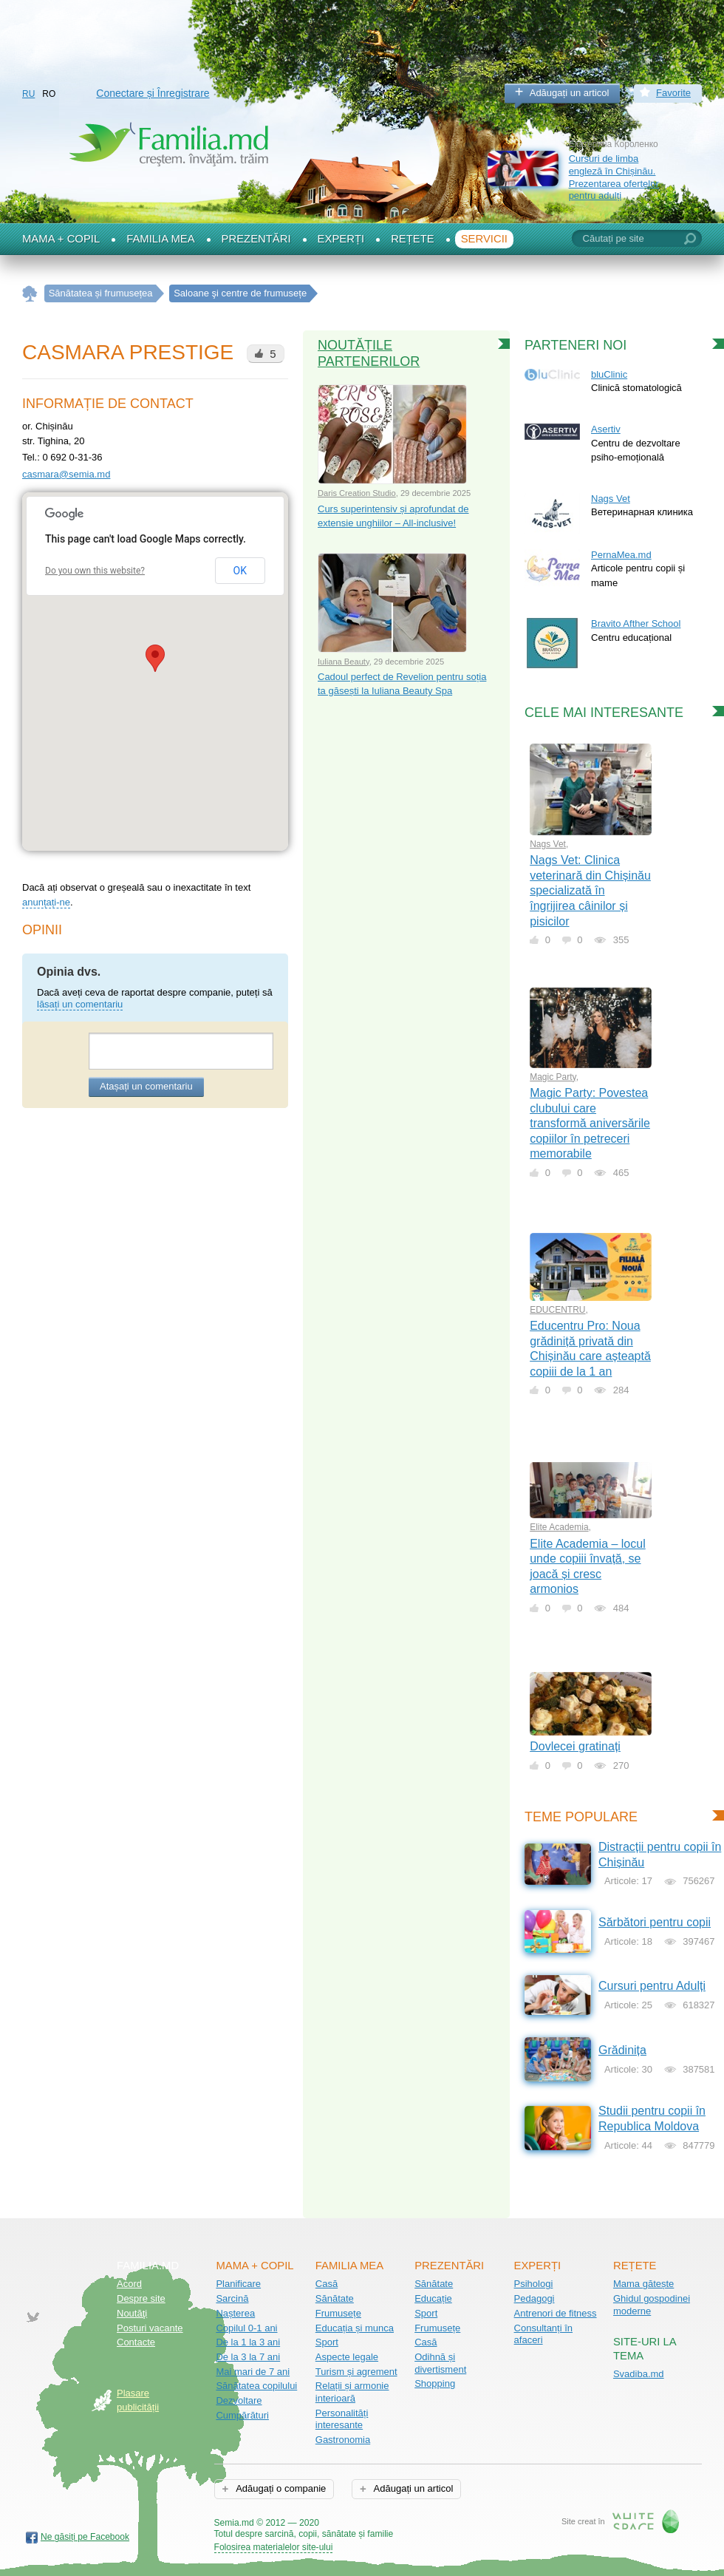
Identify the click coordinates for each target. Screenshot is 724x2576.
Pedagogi (534, 2298)
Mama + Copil (61, 239)
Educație (433, 2298)
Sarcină (232, 2298)
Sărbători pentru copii (654, 1922)
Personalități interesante (342, 2419)
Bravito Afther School (635, 623)
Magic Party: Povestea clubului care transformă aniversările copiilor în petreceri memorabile (590, 1123)
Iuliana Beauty (343, 661)
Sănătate (334, 2298)
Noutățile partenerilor (369, 353)
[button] (155, 658)
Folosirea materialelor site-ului (273, 2547)
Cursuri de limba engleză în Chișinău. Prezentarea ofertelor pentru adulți (614, 177)
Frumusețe (338, 2313)
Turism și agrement (356, 2371)
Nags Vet (610, 498)
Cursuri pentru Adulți (652, 1985)
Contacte (136, 2342)
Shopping (434, 2383)
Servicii (484, 239)
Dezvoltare (239, 2400)
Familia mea (160, 239)
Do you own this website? (95, 570)
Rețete (412, 239)
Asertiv (606, 429)
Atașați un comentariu (146, 1086)
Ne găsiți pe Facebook (85, 2537)
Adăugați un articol (569, 92)
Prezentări (256, 239)
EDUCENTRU (557, 1310)
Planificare (238, 2283)
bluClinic (609, 374)
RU (28, 94)
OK (240, 571)
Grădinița (622, 2050)
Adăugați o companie (279, 2488)
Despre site (141, 2298)
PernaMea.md (621, 554)
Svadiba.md (638, 2373)
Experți (341, 239)
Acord (129, 2283)
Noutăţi (132, 2313)
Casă (326, 2283)
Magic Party (553, 1077)
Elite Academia (559, 1527)
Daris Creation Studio (357, 493)
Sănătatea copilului (256, 2385)
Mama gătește (643, 2283)
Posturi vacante (150, 2328)
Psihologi (533, 2283)
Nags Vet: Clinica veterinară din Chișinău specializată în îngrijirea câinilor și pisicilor (590, 890)
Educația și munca (354, 2328)
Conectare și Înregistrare (152, 93)
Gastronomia (342, 2439)
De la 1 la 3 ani (248, 2342)
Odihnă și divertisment (440, 2363)
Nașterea (235, 2313)
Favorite (673, 92)
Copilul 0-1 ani (246, 2328)
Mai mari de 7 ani (253, 2371)
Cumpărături (242, 2415)
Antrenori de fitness (555, 2313)
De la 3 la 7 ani (248, 2356)
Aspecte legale (346, 2356)
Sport (326, 2342)
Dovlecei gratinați (575, 1746)
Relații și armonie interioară (352, 2392)
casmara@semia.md (66, 474)
